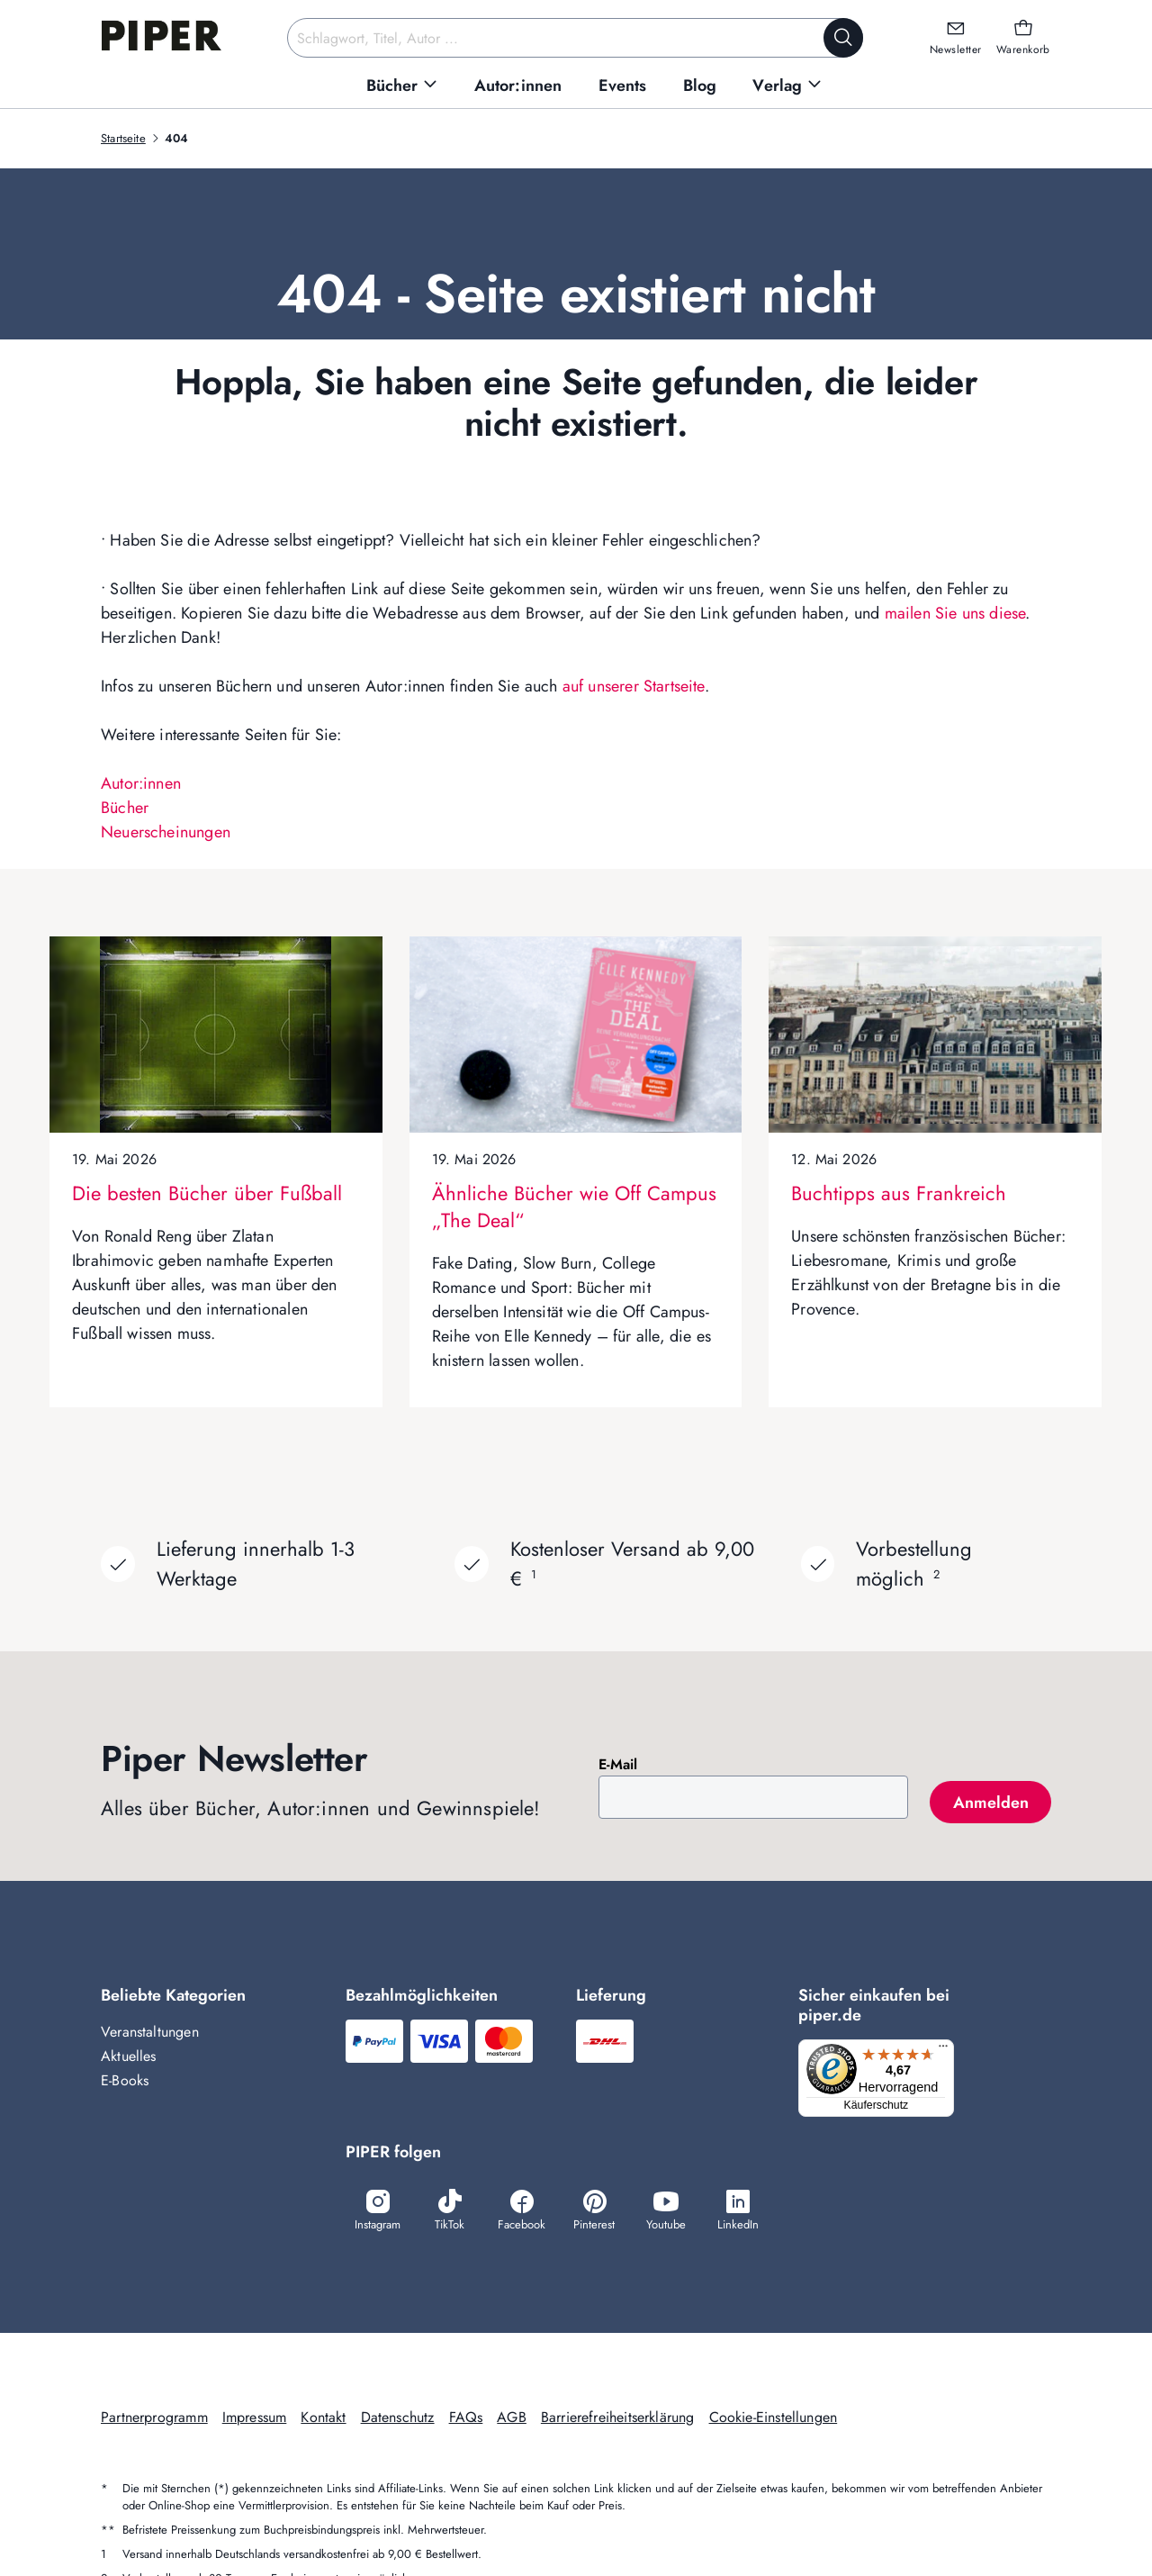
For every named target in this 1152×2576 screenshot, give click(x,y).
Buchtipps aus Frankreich (898, 1193)
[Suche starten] (843, 38)
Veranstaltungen (150, 2031)
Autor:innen (141, 783)
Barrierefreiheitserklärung (618, 2419)
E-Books (124, 2080)
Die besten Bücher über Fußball (207, 1193)
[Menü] (948, 2050)
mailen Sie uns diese (955, 613)
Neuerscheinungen (165, 832)
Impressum (254, 2419)
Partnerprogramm (154, 2419)
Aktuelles (129, 2056)
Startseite (123, 138)
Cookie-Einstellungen (773, 2419)
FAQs (466, 2419)
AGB (511, 2419)
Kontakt (323, 2419)
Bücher (124, 807)
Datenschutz (398, 2419)
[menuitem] (402, 86)
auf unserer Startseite (633, 686)
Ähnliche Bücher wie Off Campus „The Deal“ (574, 1206)
